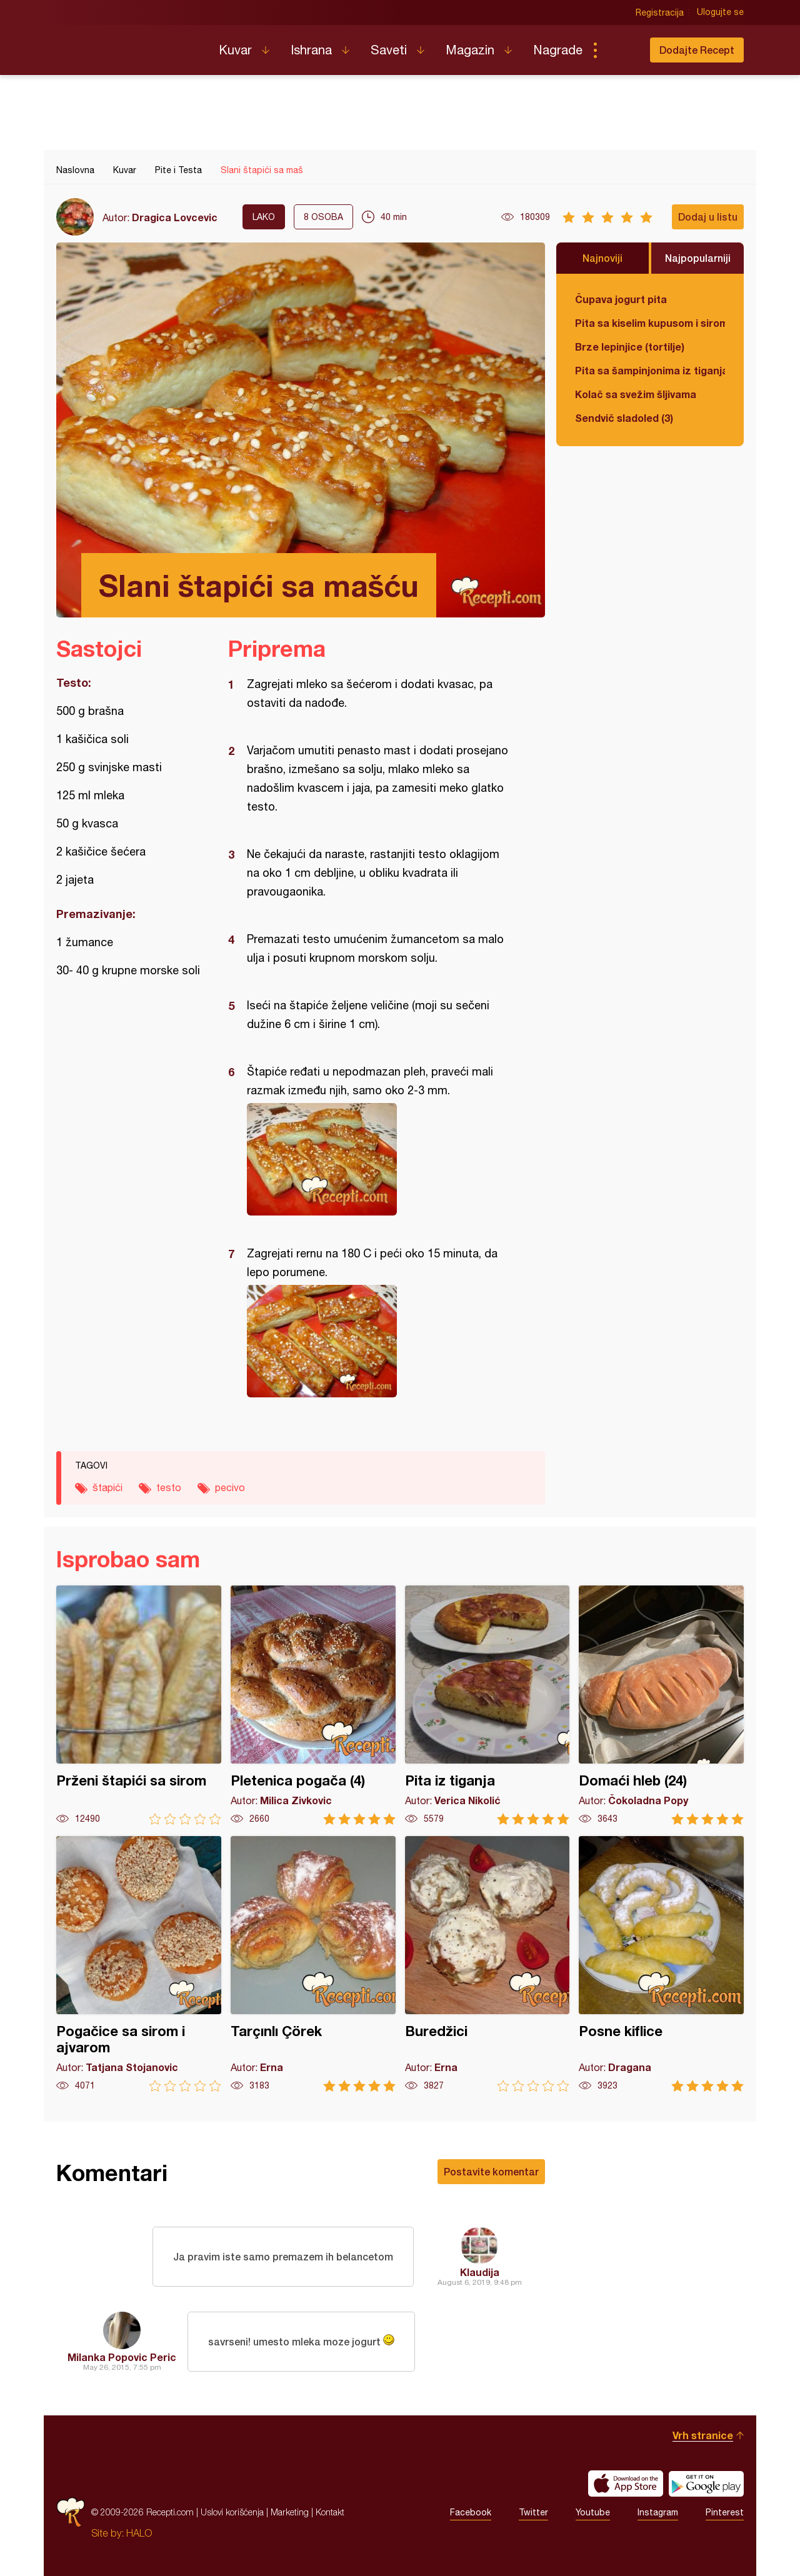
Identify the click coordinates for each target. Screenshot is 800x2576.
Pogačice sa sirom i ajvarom (138, 1964)
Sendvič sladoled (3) (624, 418)
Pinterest (725, 2512)
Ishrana (311, 49)
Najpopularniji (698, 258)
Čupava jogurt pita (621, 299)
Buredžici (487, 1964)
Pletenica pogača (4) (313, 1705)
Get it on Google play (706, 2483)
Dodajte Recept (696, 50)
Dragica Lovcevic (175, 217)
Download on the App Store (625, 2483)
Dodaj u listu (708, 216)
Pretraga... (620, 50)
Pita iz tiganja (487, 1705)
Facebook (470, 2512)
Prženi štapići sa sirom (138, 1705)
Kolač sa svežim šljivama (635, 394)
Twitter (533, 2512)
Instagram (658, 2512)
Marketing (290, 2512)
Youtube (593, 2512)
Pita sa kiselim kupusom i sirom (650, 323)
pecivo (230, 1487)
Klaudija (479, 2272)
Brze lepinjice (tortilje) (629, 346)
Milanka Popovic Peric (122, 2357)
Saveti (389, 49)
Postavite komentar (491, 2171)
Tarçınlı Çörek (313, 1964)
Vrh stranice (702, 2435)
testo (168, 1487)
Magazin (470, 49)
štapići (107, 1487)
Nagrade (557, 49)
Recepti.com (128, 45)
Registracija (660, 12)
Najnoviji (602, 258)
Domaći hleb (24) (661, 1705)
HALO (139, 2533)
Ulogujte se (720, 12)
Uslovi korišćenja (232, 2512)
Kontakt (330, 2512)
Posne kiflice (661, 1964)
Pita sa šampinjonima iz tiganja (650, 370)
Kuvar (235, 49)
